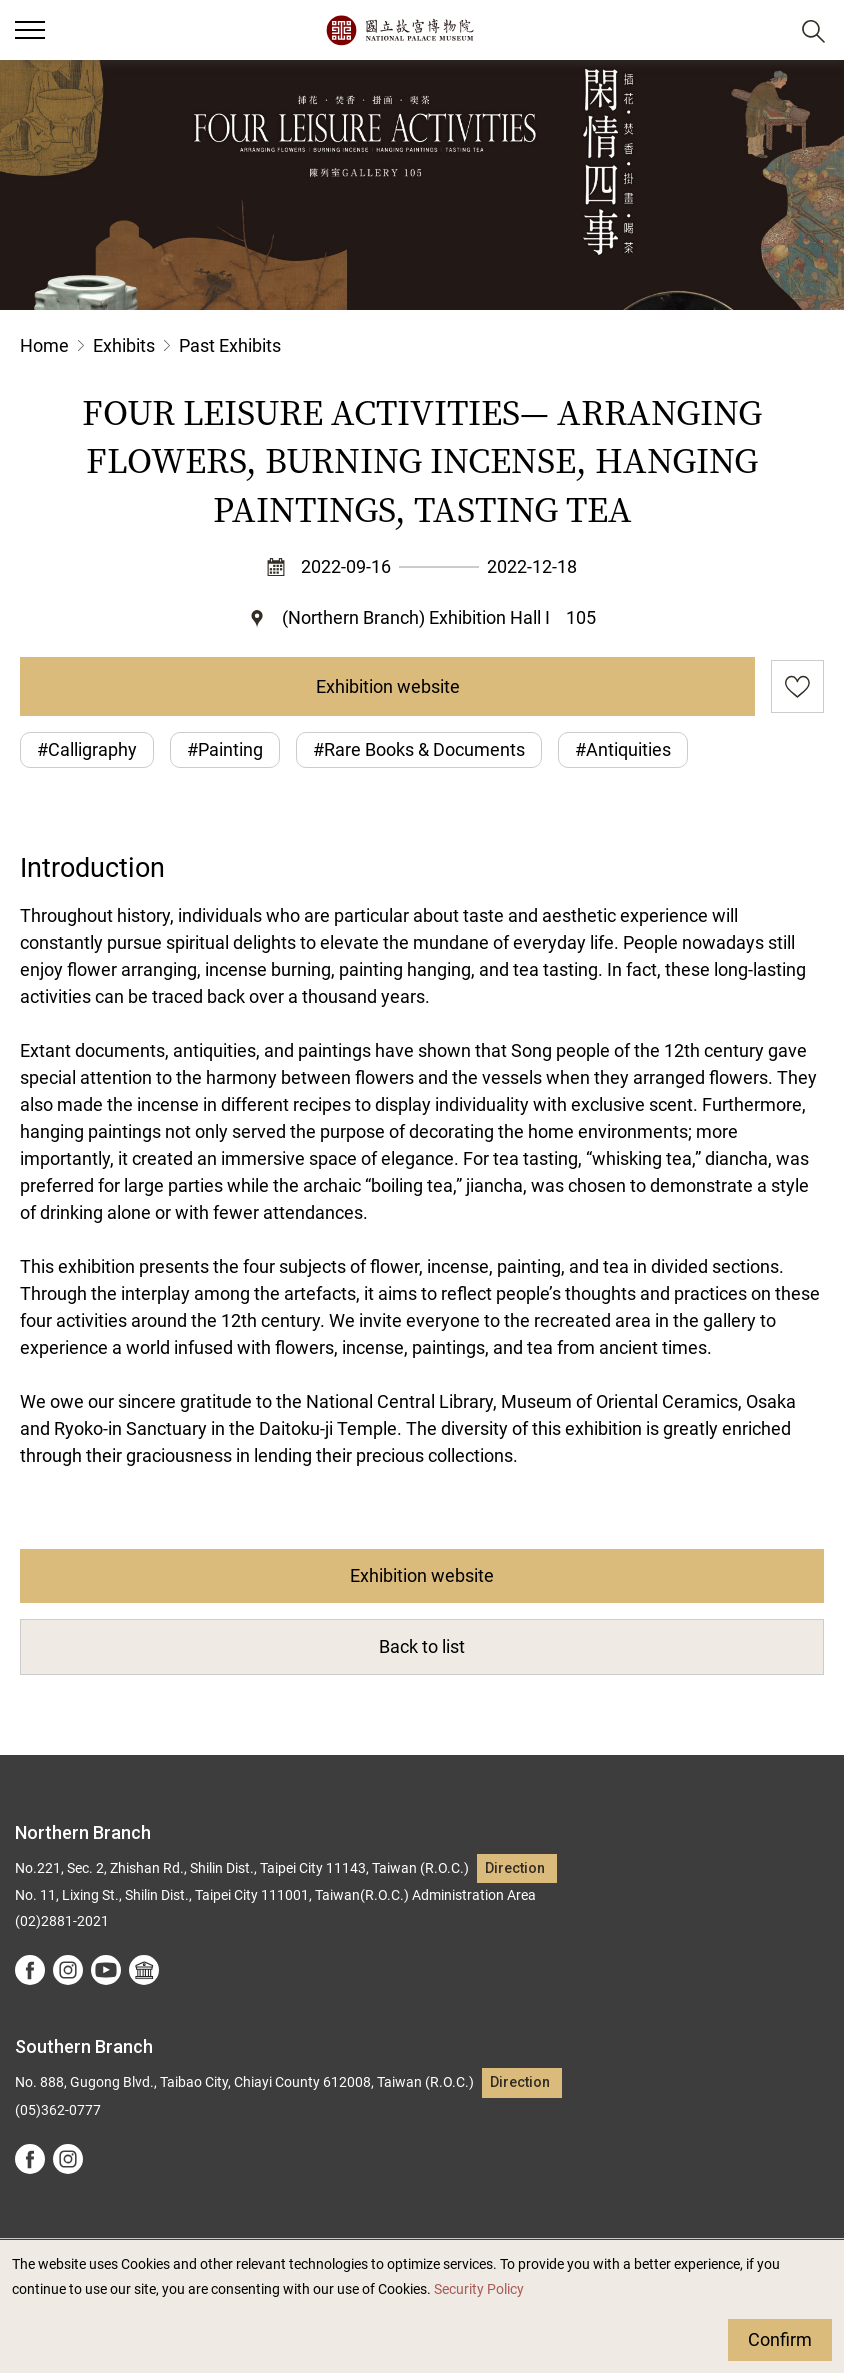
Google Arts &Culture (144, 1970)
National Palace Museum (399, 30)
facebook (30, 1970)
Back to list (422, 1646)
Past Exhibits (230, 345)
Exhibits (124, 345)
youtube (106, 1970)
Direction (515, 1868)
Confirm (780, 2339)
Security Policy (479, 2289)
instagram (68, 1970)
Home (44, 345)
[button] (764, 30)
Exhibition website (388, 686)
